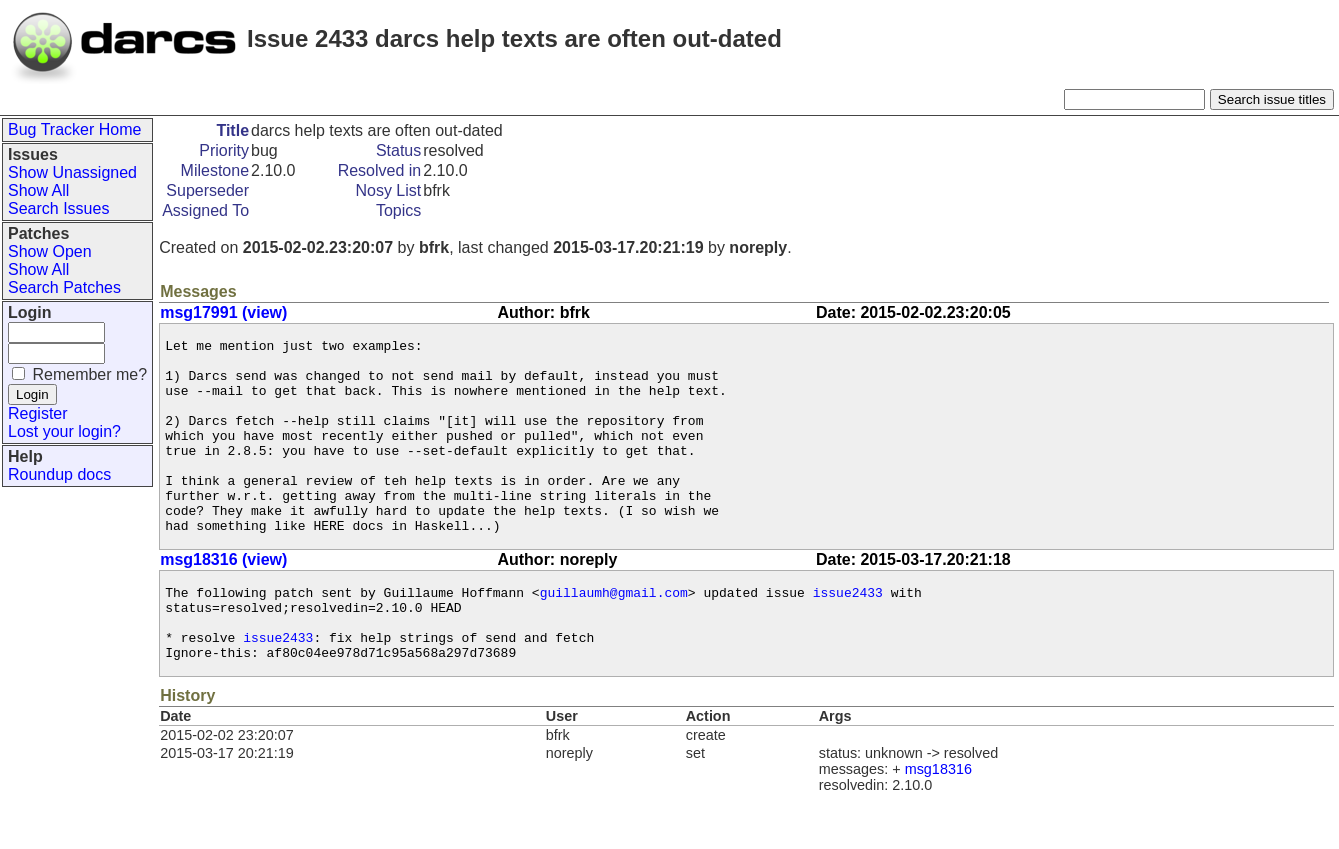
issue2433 (848, 634)
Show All (38, 190)
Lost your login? (64, 431)
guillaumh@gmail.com (614, 634)
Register (38, 413)
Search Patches (64, 287)
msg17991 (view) (223, 312)
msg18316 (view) (223, 598)
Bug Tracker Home (74, 129)
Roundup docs (59, 474)
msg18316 (938, 823)
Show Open (50, 251)
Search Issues (58, 208)
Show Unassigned (72, 172)
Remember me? (89, 374)
